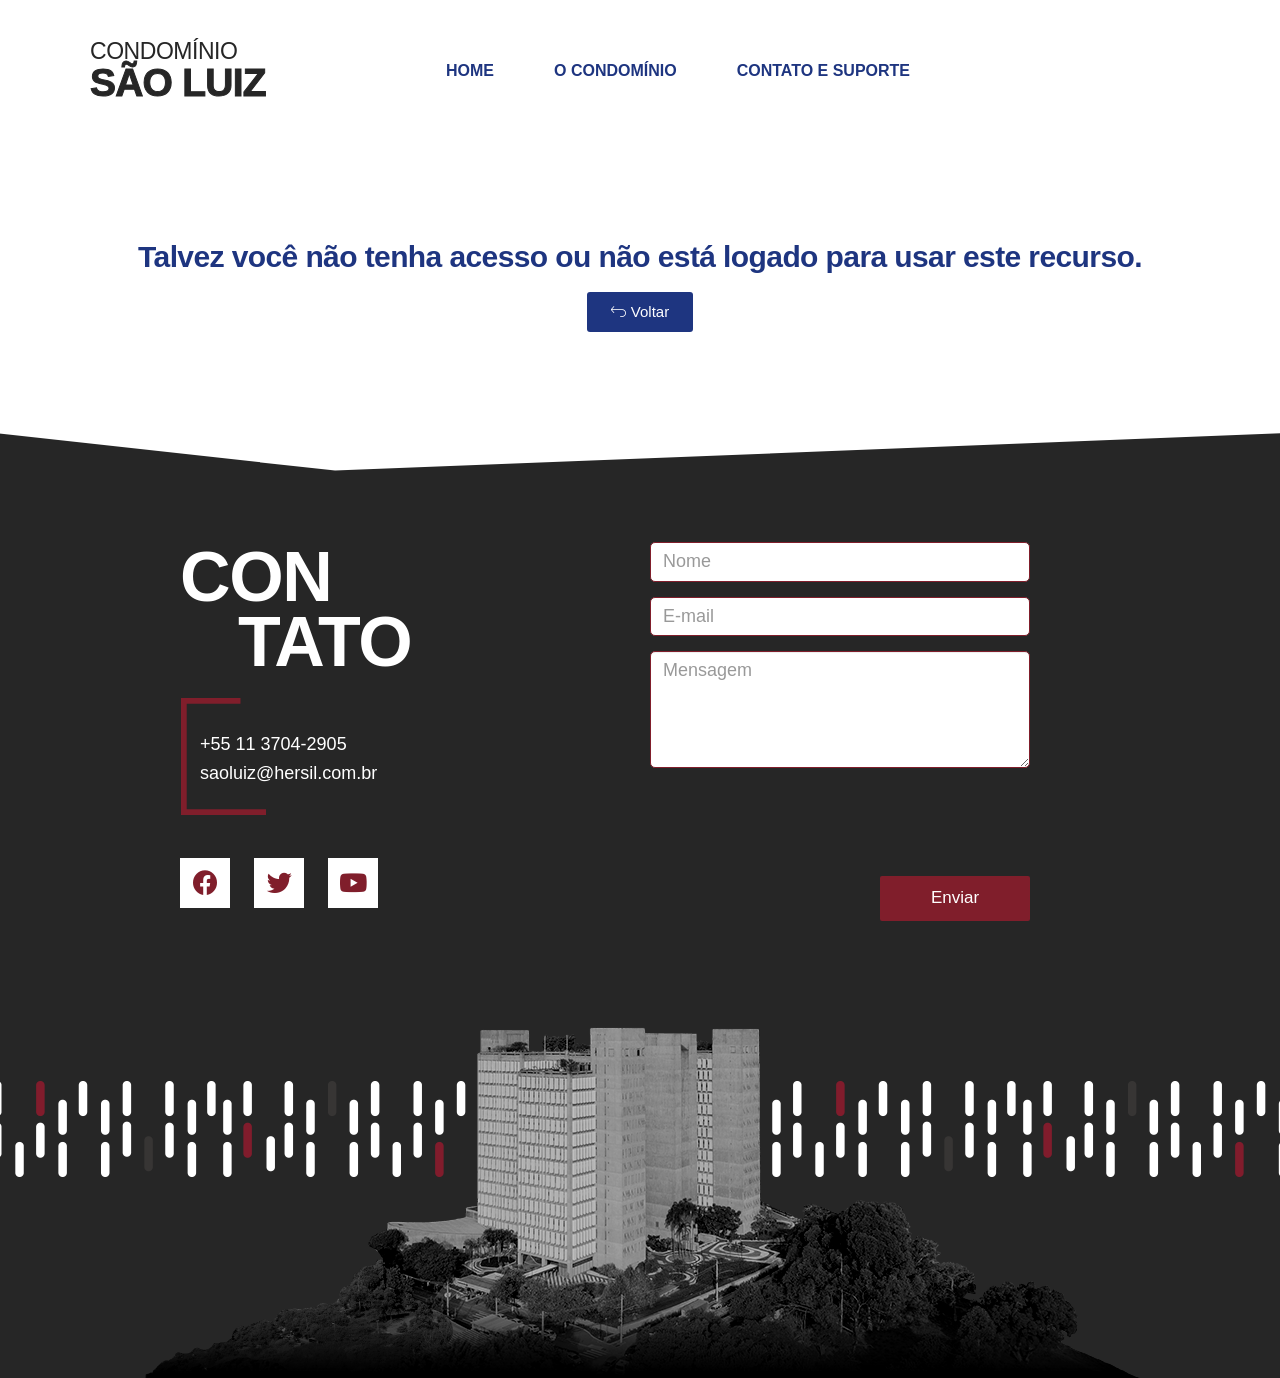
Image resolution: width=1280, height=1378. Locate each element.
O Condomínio (615, 70)
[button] (640, 312)
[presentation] (802, 822)
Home (470, 70)
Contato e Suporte (823, 70)
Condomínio (163, 51)
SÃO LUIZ (178, 82)
